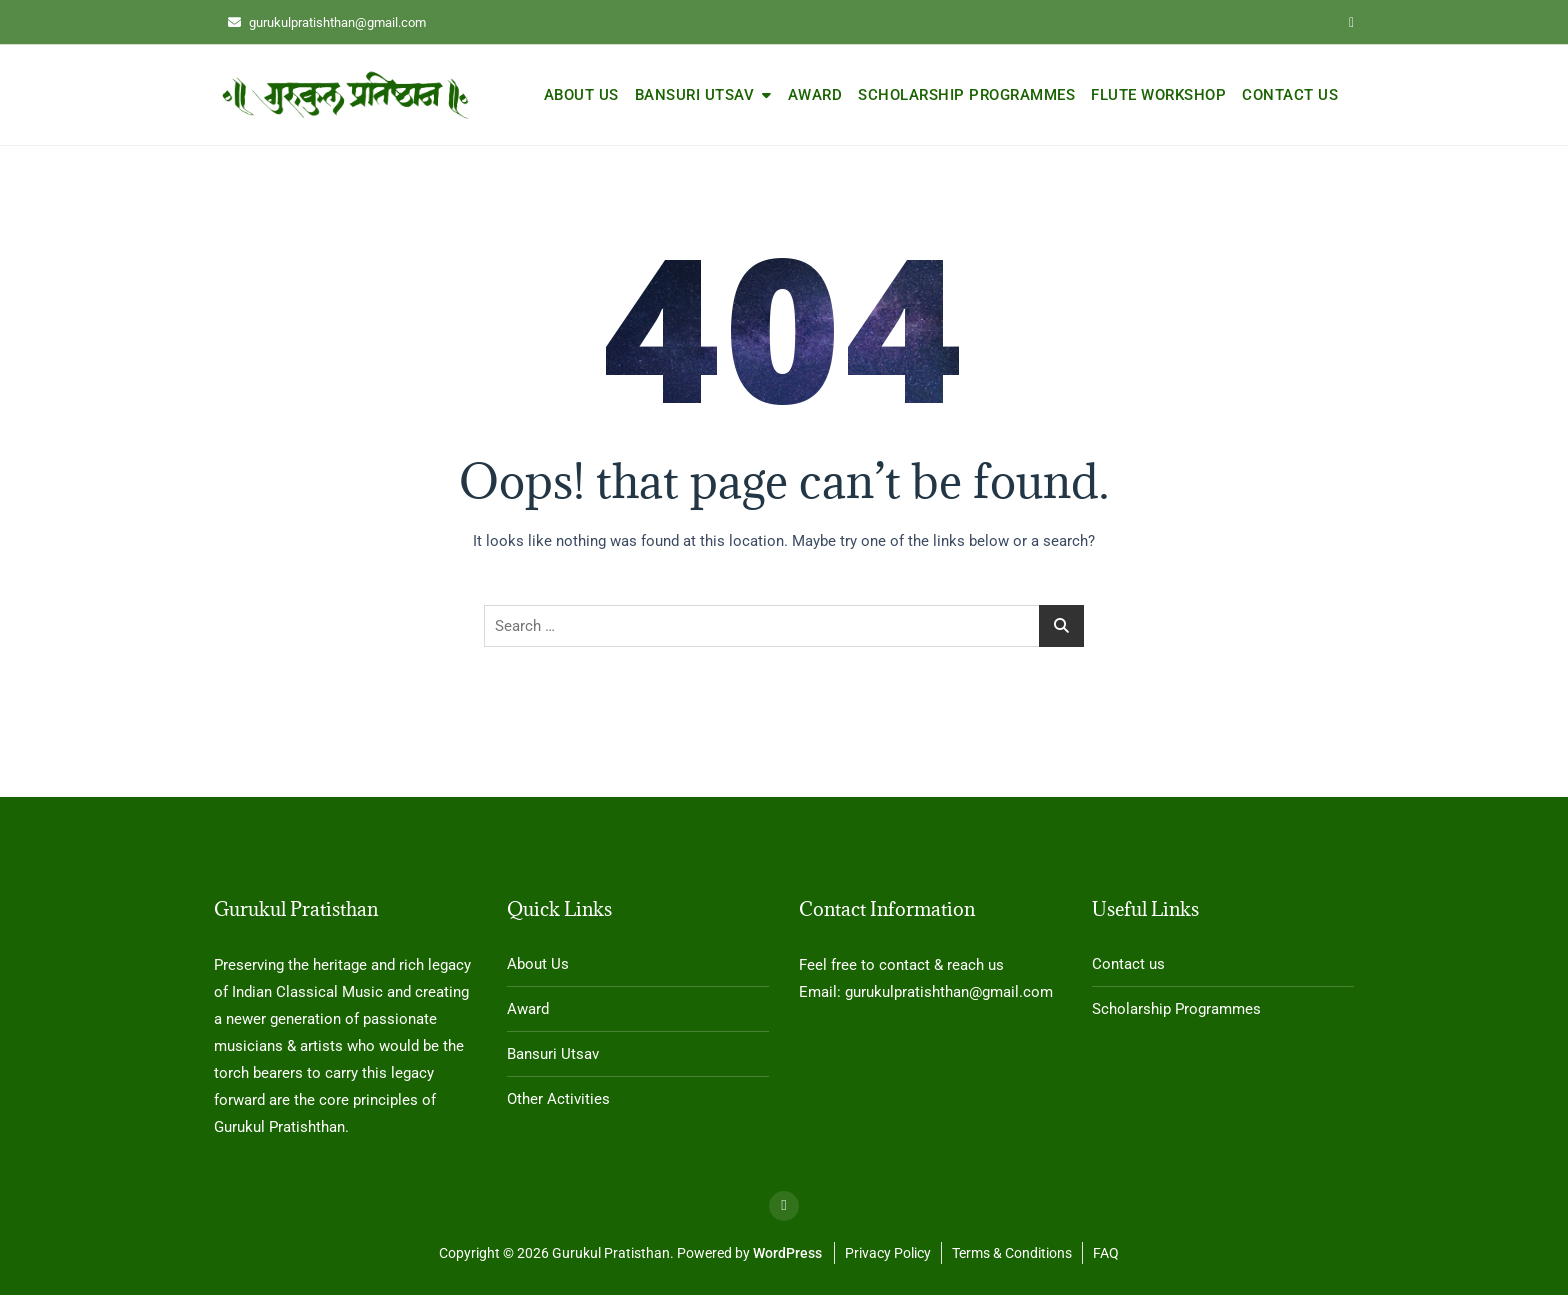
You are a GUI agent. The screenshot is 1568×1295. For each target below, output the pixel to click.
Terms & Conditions (1012, 1253)
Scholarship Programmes (966, 95)
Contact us (1290, 95)
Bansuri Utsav (695, 95)
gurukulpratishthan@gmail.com (327, 22)
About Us (581, 95)
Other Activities (558, 1099)
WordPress (787, 1253)
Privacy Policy (888, 1253)
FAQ (1106, 1253)
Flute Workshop (1158, 95)
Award (815, 95)
